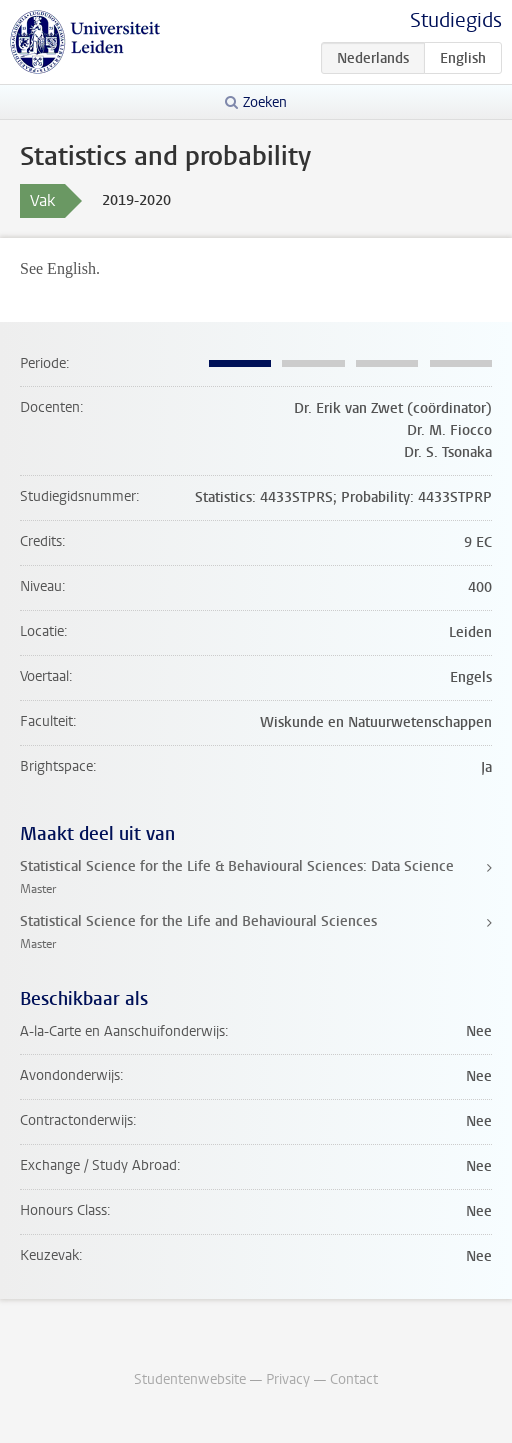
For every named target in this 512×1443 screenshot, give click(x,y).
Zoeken (265, 102)
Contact (354, 1379)
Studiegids (456, 20)
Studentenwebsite (190, 1379)
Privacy (288, 1379)
